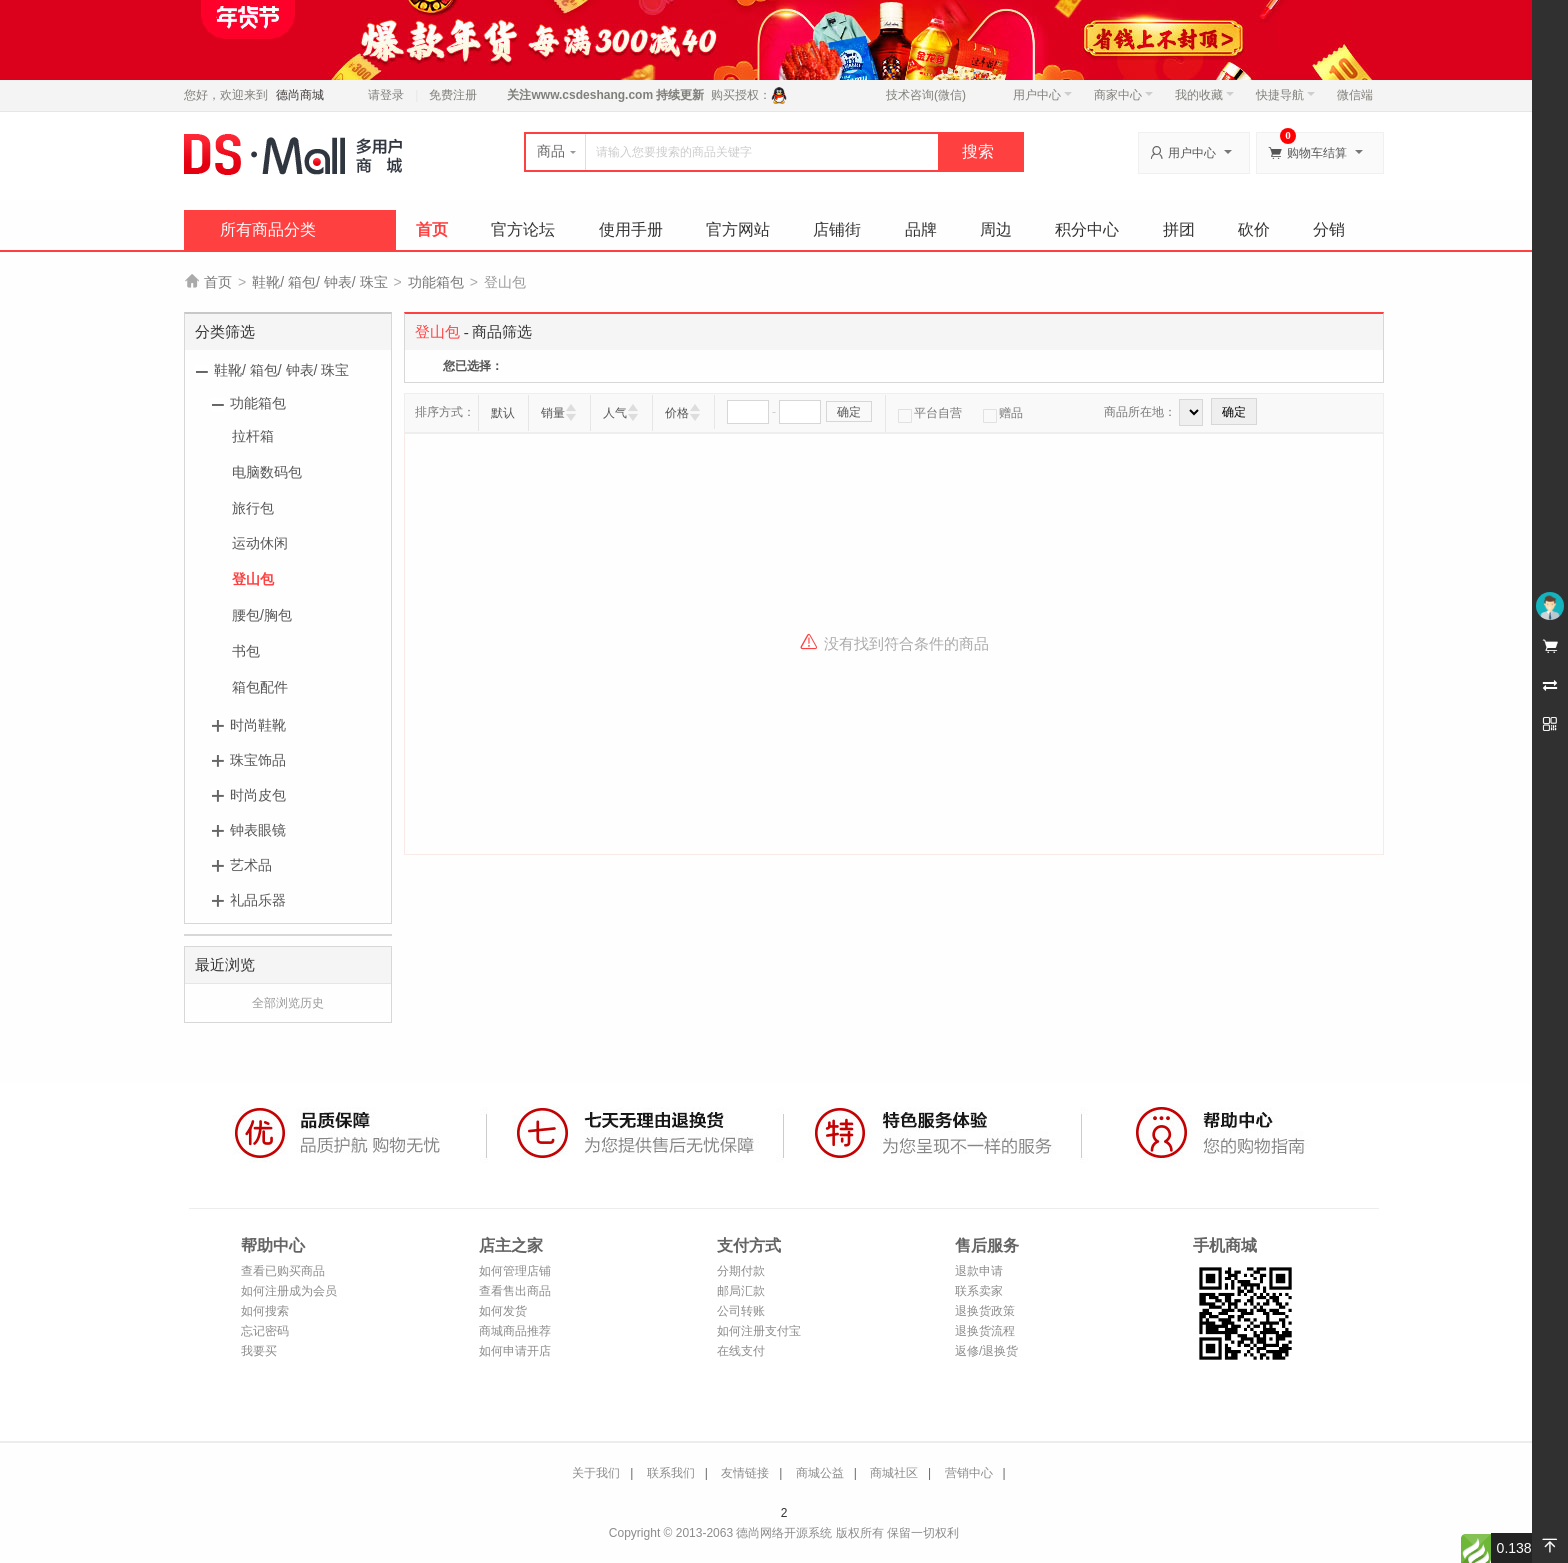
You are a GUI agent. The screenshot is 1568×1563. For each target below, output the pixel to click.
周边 (996, 229)
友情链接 (745, 1473)
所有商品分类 (268, 229)
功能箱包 (436, 282)
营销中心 (969, 1473)
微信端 (1355, 95)
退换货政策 (985, 1311)
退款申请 (979, 1271)
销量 (553, 413)
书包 (246, 651)
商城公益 (820, 1473)
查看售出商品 (515, 1291)
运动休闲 (260, 543)
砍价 (1254, 229)
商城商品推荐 (515, 1331)
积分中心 (1087, 229)
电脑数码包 (267, 472)
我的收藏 (1204, 95)
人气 (615, 413)
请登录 (386, 95)
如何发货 (503, 1311)
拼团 (1179, 229)
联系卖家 (979, 1291)
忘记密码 (265, 1331)
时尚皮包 (258, 795)
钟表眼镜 (258, 830)
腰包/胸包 (262, 615)
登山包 (253, 579)
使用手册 (631, 229)
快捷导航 (1285, 95)
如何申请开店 (515, 1351)
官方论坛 (523, 229)
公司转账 (741, 1311)
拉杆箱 (253, 436)
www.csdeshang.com (592, 95)
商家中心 (1123, 95)
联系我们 (671, 1473)
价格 (677, 413)
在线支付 (741, 1351)
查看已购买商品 (283, 1271)
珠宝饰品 (258, 760)
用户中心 (1042, 95)
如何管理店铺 (515, 1271)
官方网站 (738, 229)
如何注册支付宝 (759, 1331)
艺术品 (251, 865)
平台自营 (930, 413)
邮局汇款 (741, 1291)
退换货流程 (985, 1331)
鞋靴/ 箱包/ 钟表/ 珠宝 (319, 282)
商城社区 (894, 1473)
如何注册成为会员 (289, 1291)
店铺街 (837, 229)
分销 (1329, 229)
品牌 (921, 229)
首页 (432, 229)
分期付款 (741, 1271)
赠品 (1003, 413)
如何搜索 (265, 1311)
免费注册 (453, 95)
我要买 (259, 1351)
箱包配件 (260, 687)
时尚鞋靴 (258, 725)
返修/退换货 (986, 1351)
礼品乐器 (258, 900)
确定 (849, 412)
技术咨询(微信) (926, 95)
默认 (503, 413)
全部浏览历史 (288, 1003)
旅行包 (253, 508)
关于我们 (596, 1473)
